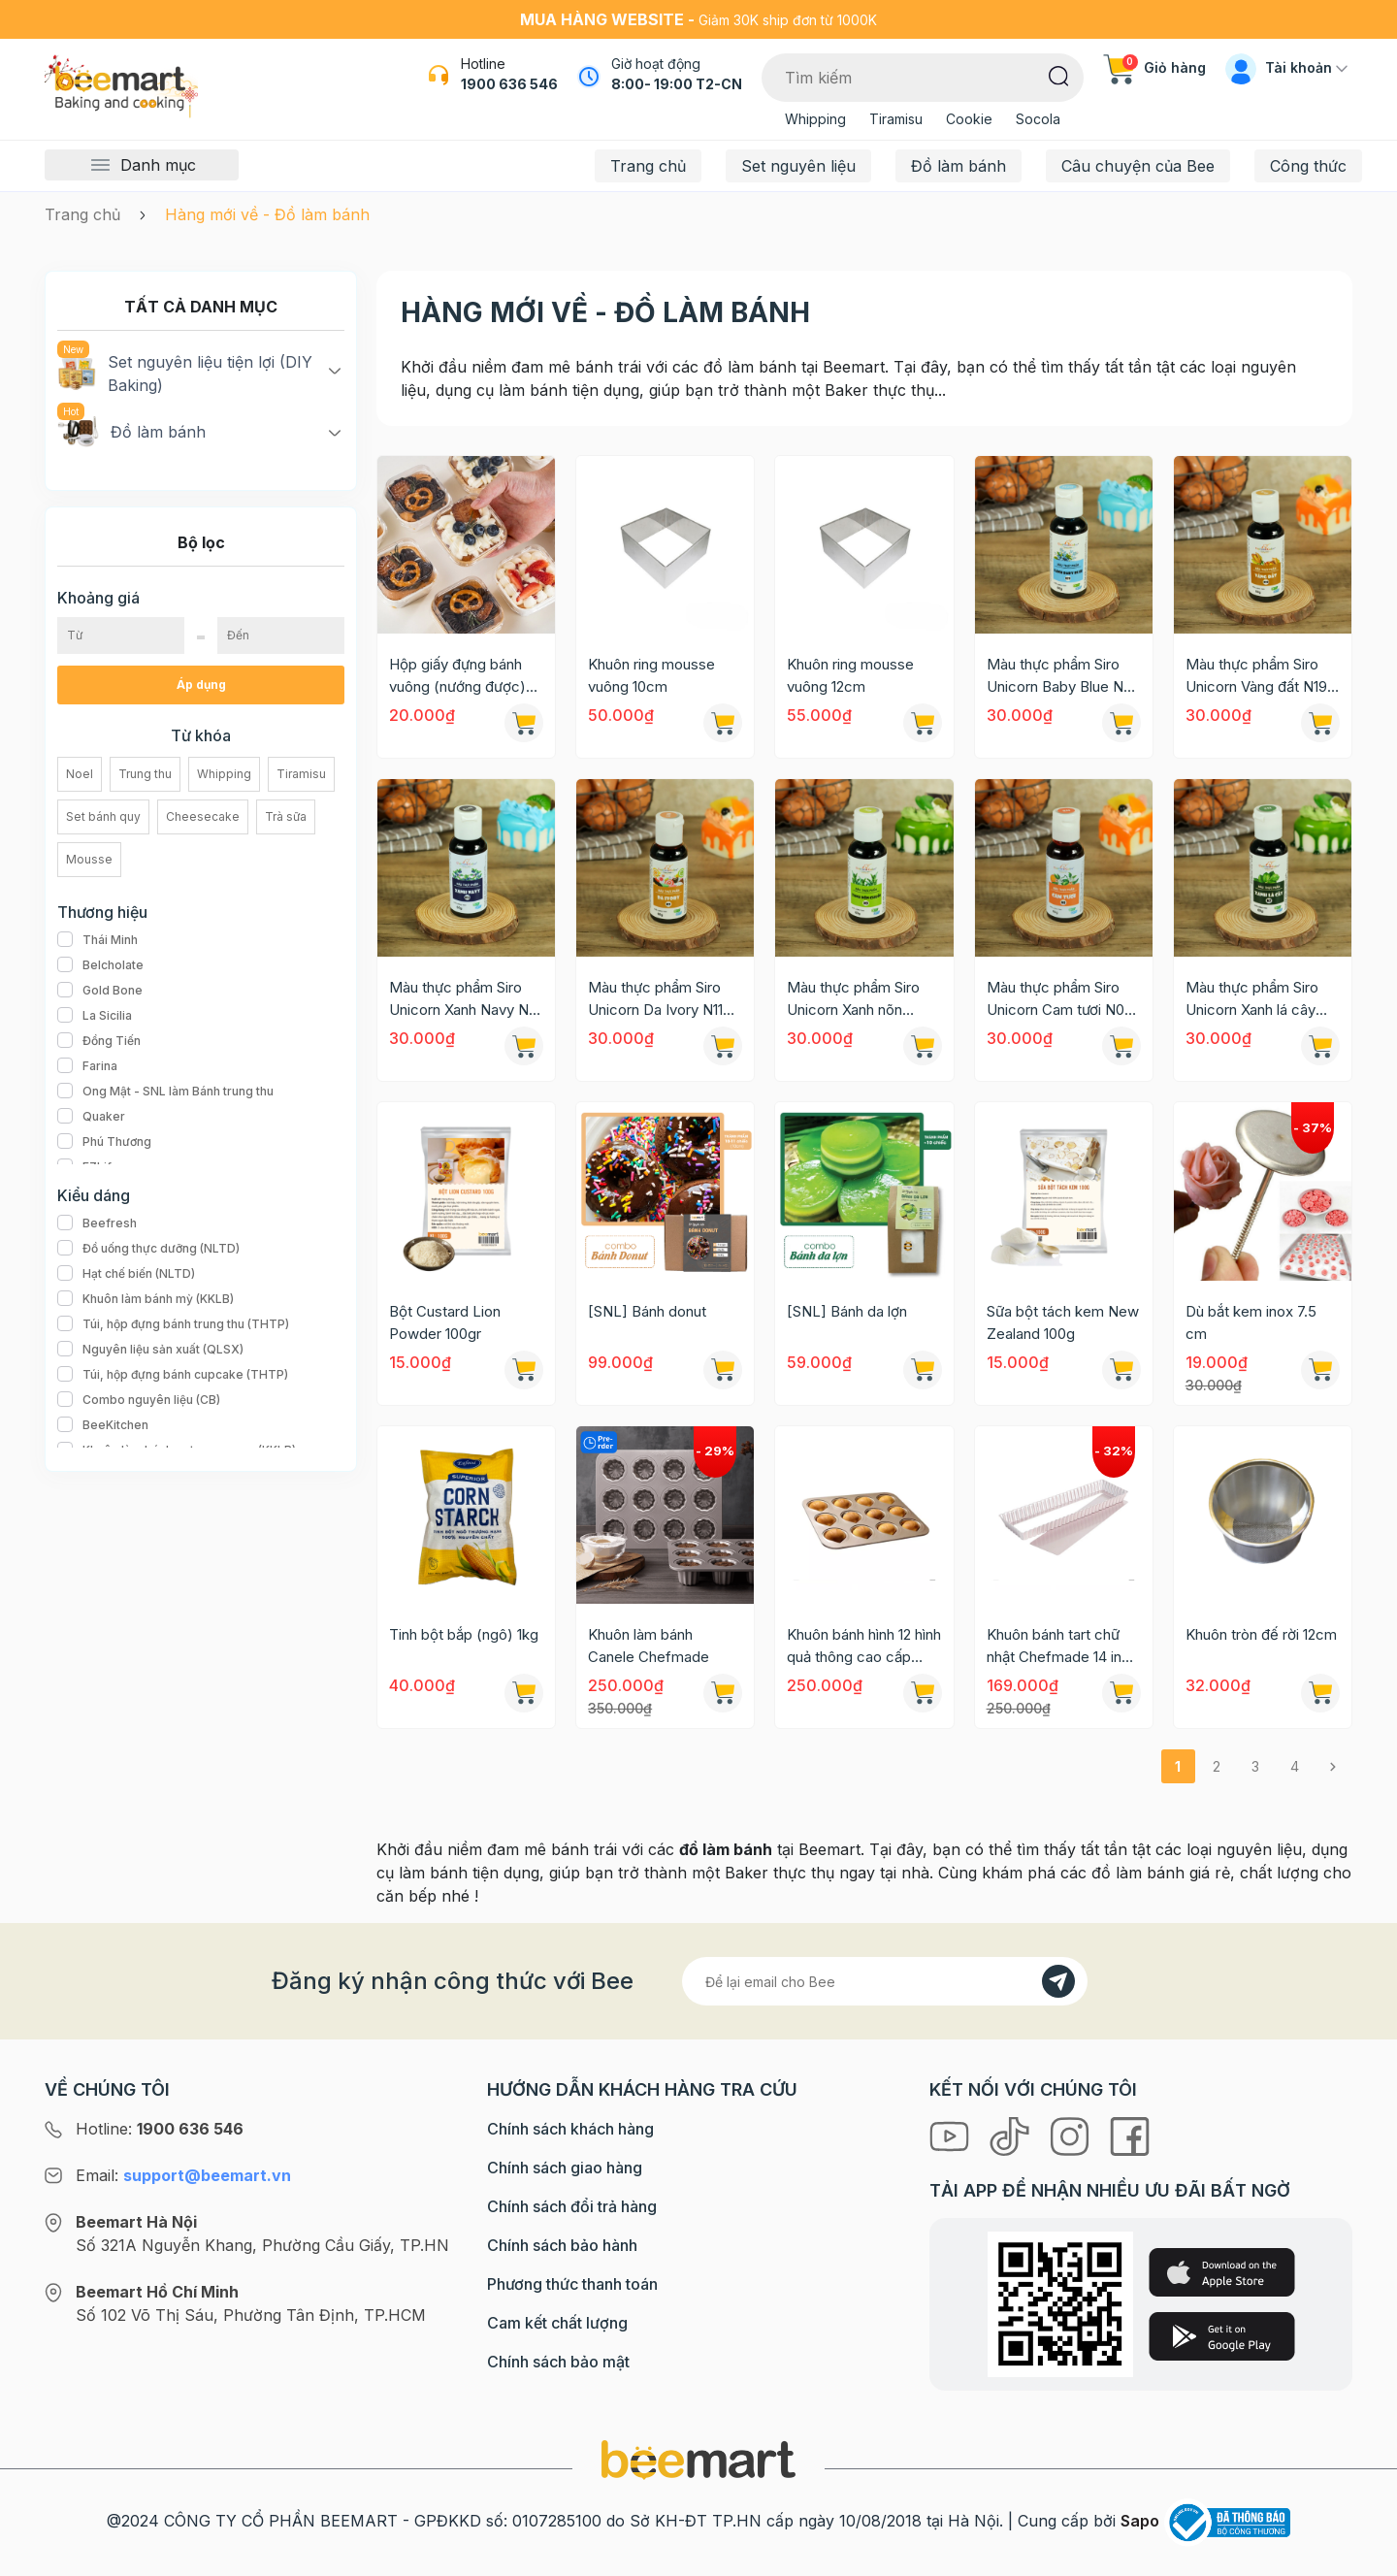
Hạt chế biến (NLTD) (126, 1274)
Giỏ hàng (1154, 67)
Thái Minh (97, 940)
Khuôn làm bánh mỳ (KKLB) (145, 1299)
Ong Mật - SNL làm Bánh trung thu (165, 1091)
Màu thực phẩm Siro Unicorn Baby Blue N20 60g (1063, 676)
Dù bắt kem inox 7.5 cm (1251, 1322)
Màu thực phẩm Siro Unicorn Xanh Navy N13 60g (465, 999)
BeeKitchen (102, 1425)
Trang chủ (648, 166)
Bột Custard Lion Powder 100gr (445, 1322)
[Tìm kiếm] (1059, 74)
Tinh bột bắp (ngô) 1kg (463, 1634)
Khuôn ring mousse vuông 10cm (651, 675)
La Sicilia (94, 1016)
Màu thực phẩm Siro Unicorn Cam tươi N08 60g (1060, 999)
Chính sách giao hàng (564, 2167)
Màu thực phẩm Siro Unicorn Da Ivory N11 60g (655, 999)
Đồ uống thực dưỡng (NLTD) (148, 1248)
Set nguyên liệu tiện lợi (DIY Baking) (184, 372)
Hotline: (160, 2128)
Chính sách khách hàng (570, 2128)
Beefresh (97, 1223)
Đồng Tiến (99, 1041)
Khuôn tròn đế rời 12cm (1261, 1634)
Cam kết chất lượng (557, 2322)
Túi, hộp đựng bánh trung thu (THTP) (173, 1324)
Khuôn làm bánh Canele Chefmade (648, 1645)
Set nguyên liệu (798, 166)
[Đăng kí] (1058, 1981)
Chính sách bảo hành (562, 2245)
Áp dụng (201, 684)
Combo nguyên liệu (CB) (138, 1400)
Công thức (1308, 166)
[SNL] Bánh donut (647, 1311)
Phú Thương (104, 1142)
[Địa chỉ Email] (885, 1981)
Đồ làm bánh (958, 166)
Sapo (1140, 2520)
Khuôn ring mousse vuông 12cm (850, 675)
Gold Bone (100, 990)
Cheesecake (203, 816)
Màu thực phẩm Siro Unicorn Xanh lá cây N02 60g (1252, 999)
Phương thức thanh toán (572, 2284)
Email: (183, 2175)
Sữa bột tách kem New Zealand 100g (1063, 1322)
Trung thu (145, 773)
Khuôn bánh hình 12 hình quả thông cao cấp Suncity (864, 1646)
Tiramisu (896, 119)
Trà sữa (286, 816)
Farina (87, 1066)
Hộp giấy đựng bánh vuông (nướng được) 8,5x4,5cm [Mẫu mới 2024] (459, 676)
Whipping (815, 119)
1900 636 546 (509, 84)
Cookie (969, 119)
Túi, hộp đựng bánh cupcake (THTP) (172, 1375)
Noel (79, 773)
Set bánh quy (103, 816)
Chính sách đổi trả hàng (572, 2206)
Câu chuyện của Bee (1138, 166)
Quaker (91, 1116)
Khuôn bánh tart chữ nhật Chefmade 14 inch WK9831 (1062, 1646)
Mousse (89, 859)
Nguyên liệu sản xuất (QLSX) (150, 1349)
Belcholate (100, 965)
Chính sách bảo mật (558, 2361)
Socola (1038, 119)
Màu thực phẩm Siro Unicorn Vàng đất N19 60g (1256, 676)
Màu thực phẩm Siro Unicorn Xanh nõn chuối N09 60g (853, 999)
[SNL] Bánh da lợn (847, 1311)
